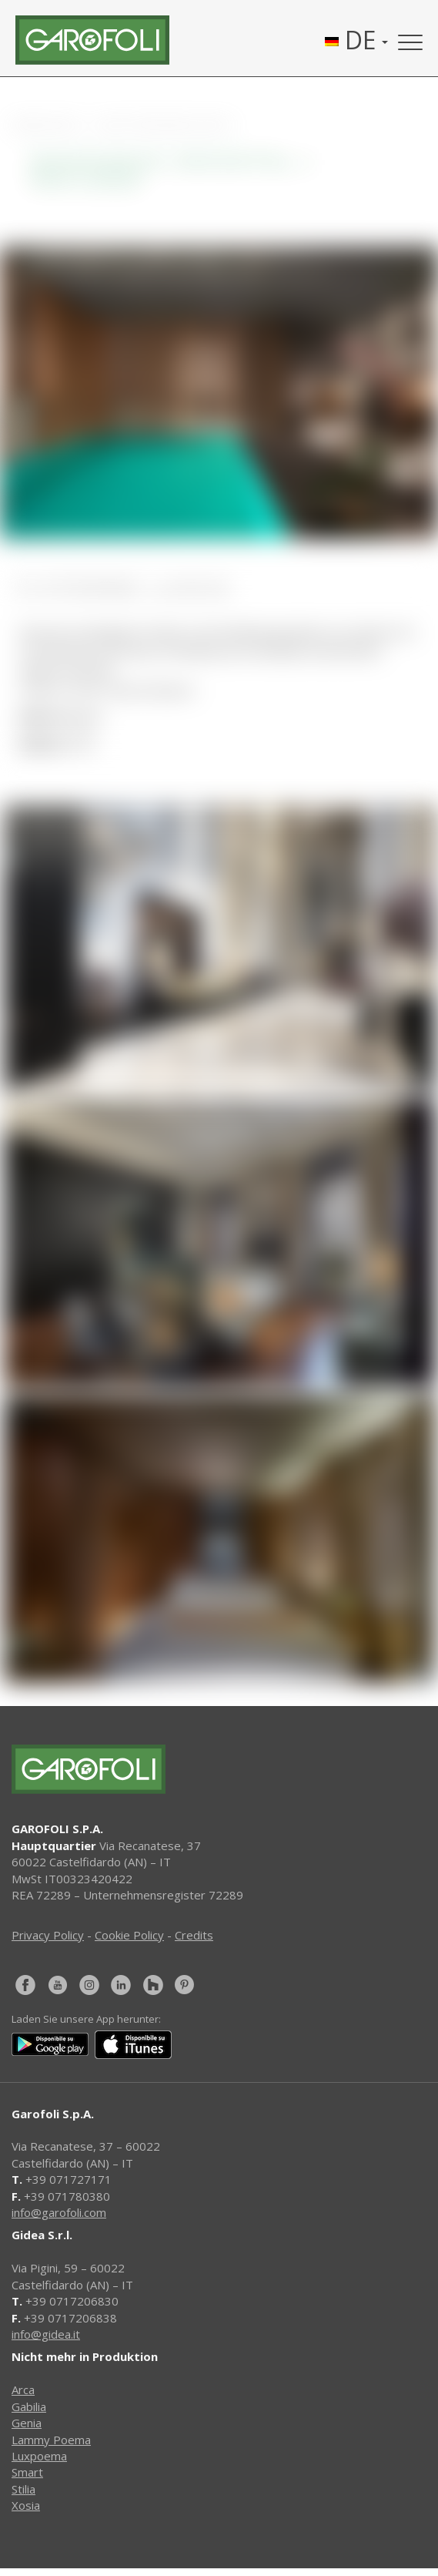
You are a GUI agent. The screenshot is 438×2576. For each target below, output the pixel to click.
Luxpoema (39, 2455)
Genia (27, 2422)
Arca (23, 2389)
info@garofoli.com (59, 2212)
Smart (27, 2472)
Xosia (26, 2505)
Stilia (23, 2489)
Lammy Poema (51, 2439)
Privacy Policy (48, 1935)
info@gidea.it (46, 2334)
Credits (194, 1935)
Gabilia (29, 2406)
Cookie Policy (129, 1935)
